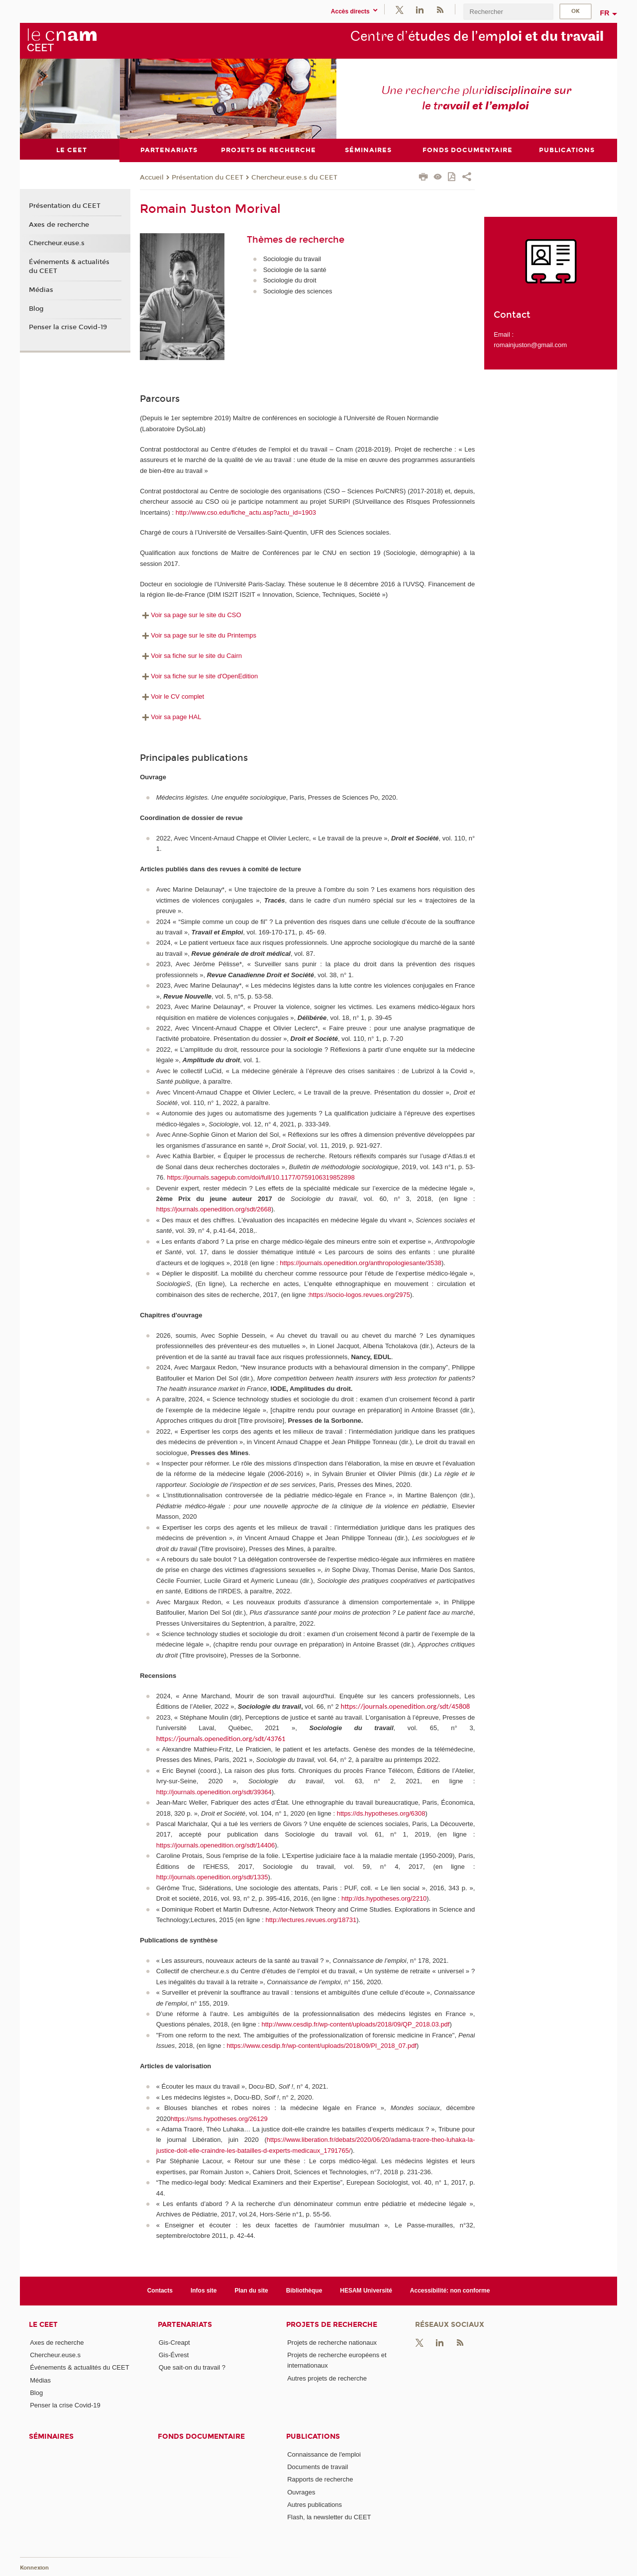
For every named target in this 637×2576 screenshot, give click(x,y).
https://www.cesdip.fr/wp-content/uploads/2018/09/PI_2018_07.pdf (321, 2045)
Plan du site (251, 2290)
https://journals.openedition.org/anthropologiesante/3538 (360, 1262)
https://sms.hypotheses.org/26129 (219, 2118)
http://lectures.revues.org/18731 (310, 1920)
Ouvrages (301, 2491)
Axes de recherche (59, 224)
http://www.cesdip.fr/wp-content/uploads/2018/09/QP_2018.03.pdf (356, 2024)
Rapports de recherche (320, 2479)
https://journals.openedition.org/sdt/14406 (215, 1844)
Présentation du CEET (207, 177)
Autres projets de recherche (327, 2378)
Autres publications (314, 2504)
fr (605, 13)
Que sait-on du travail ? (192, 2367)
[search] (508, 11)
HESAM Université (366, 2290)
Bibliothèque (304, 2290)
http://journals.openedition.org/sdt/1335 (212, 1877)
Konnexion (34, 2567)
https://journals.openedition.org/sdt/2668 (213, 1209)
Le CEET (43, 2324)
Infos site (204, 2290)
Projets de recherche (331, 2324)
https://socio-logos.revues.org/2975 (360, 1294)
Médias (41, 289)
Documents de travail (317, 2466)
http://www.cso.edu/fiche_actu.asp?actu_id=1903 (246, 512)
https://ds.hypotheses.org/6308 (381, 1813)
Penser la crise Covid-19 (68, 327)
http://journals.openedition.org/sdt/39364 (214, 1791)
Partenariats (185, 2324)
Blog (36, 308)
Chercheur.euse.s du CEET (294, 177)
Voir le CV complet (172, 696)
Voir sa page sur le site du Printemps (198, 635)
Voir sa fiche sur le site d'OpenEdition (199, 675)
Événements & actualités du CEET (69, 266)
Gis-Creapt (174, 2342)
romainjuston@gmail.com (530, 344)
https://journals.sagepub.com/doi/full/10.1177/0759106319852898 (260, 1177)
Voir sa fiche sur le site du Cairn (191, 655)
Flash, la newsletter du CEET (329, 2517)
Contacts (160, 2290)
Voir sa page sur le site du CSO (190, 615)
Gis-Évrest (174, 2355)
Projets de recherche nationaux (332, 2342)
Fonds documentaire (201, 2436)
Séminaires (51, 2436)
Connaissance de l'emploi (324, 2454)
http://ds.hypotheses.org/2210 (383, 1898)
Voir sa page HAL (170, 716)
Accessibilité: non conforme (450, 2290)
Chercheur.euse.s (57, 243)
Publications (313, 2436)
